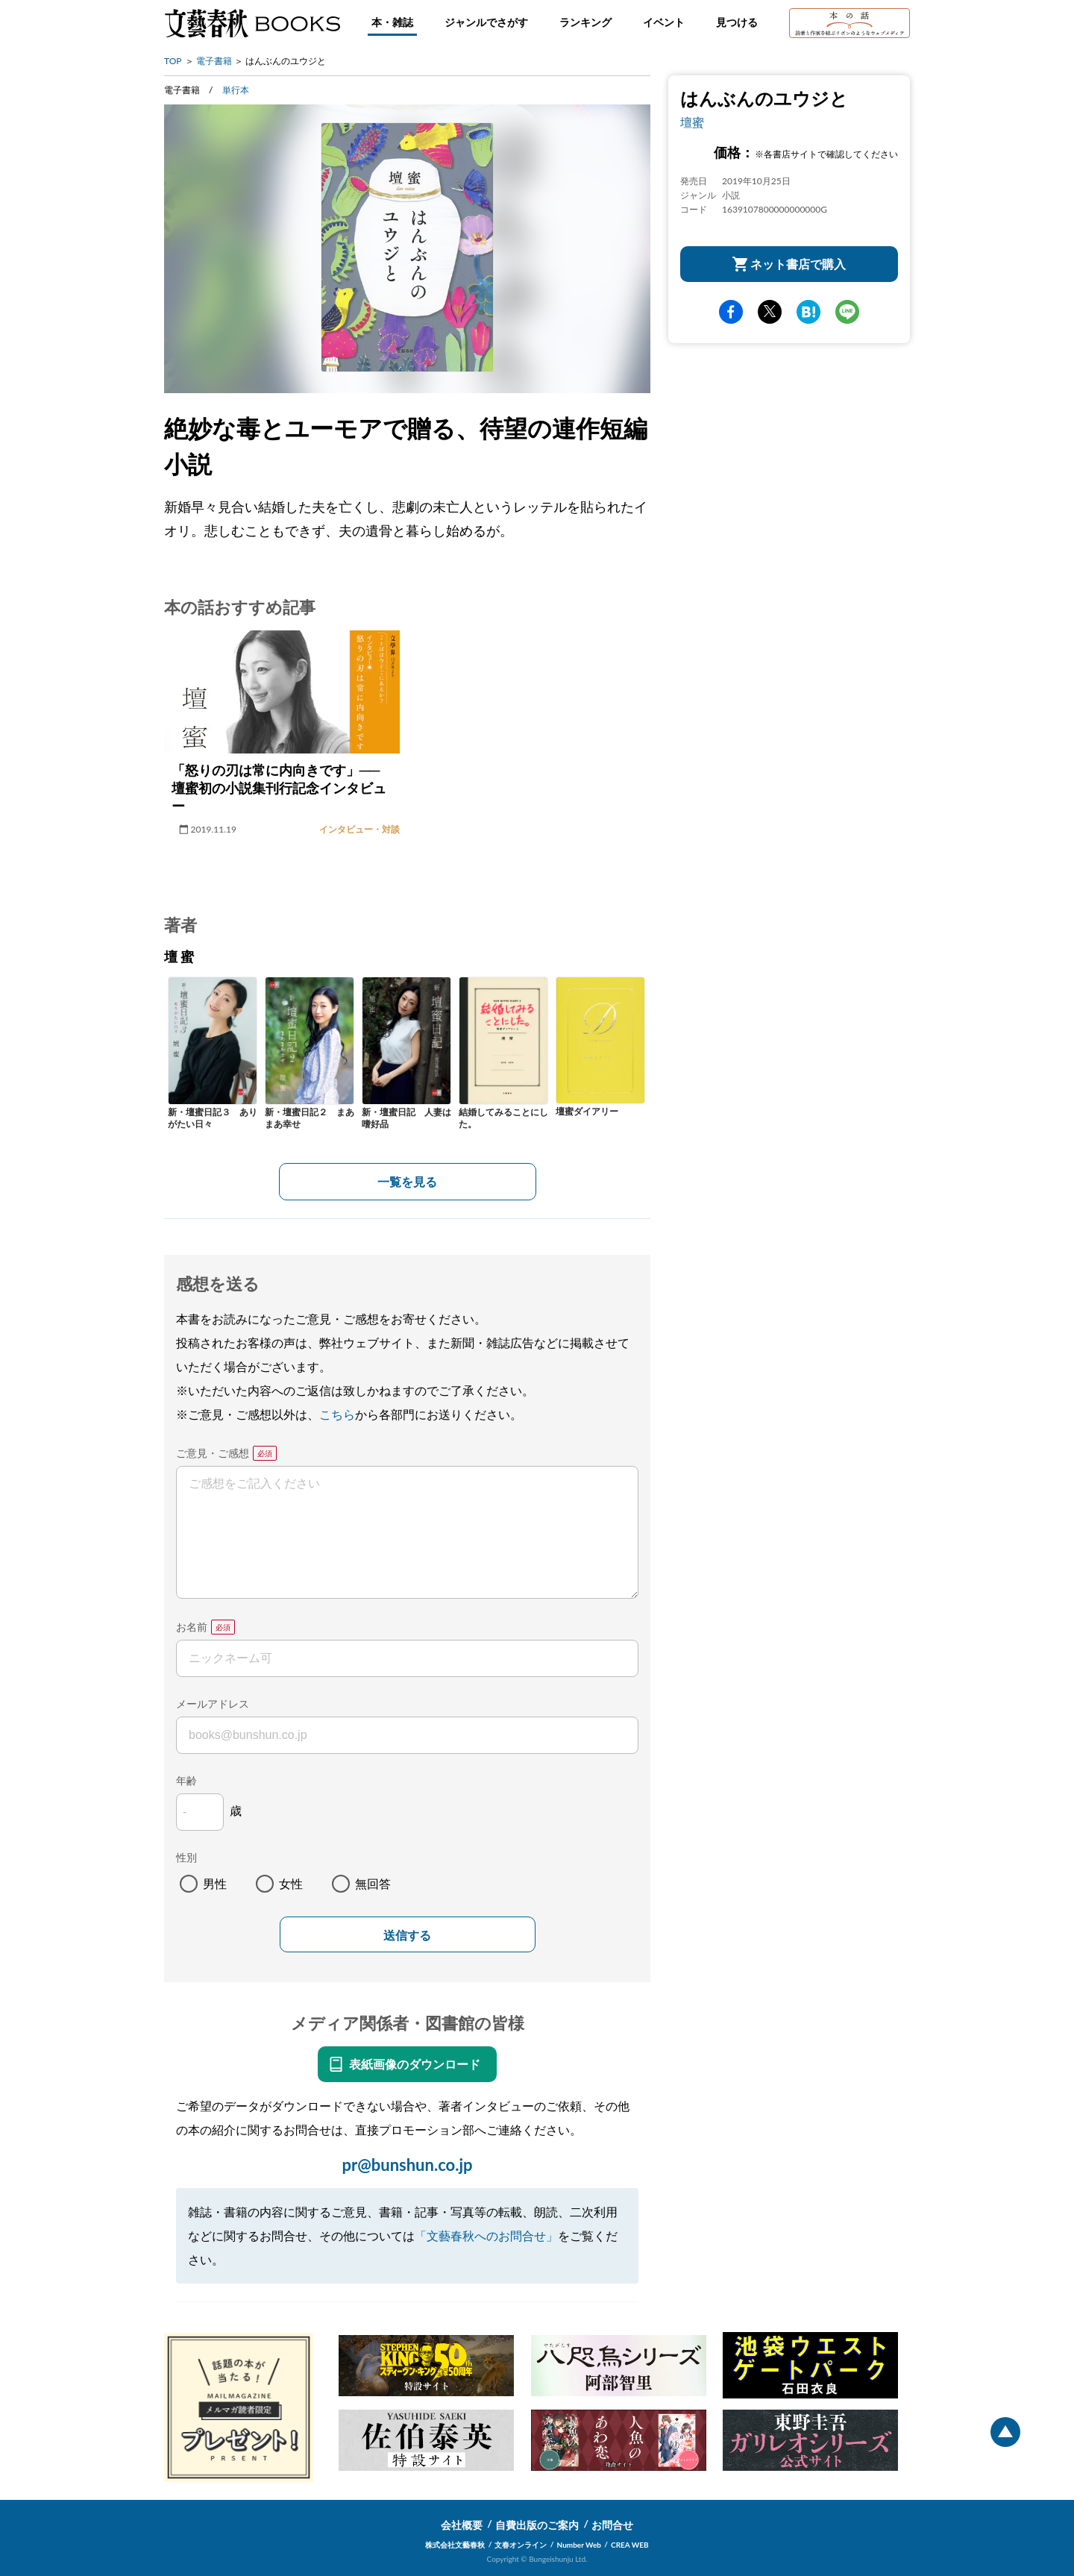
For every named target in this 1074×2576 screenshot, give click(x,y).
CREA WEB (630, 2544)
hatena (808, 312)
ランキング (585, 22)
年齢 (186, 1780)
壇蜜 (692, 122)
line (847, 312)
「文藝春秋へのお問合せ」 (486, 2235)
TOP (173, 60)
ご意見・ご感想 (212, 1453)
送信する (407, 1935)
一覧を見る (407, 1181)
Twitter (770, 312)
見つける (737, 22)
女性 (291, 1883)
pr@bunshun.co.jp (407, 2164)
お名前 (191, 1626)
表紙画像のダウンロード (414, 2064)
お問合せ (612, 2525)
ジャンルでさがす (486, 22)
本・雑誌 (392, 22)
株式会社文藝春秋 (455, 2544)
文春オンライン (520, 2544)
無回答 (373, 1883)
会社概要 (462, 2525)
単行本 (235, 89)
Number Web (579, 2544)
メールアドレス (212, 1703)
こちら (337, 1414)
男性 (215, 1883)
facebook (731, 312)
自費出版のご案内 (537, 2525)
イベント (664, 22)
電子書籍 (214, 60)
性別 (186, 1857)
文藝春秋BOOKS (252, 23)
